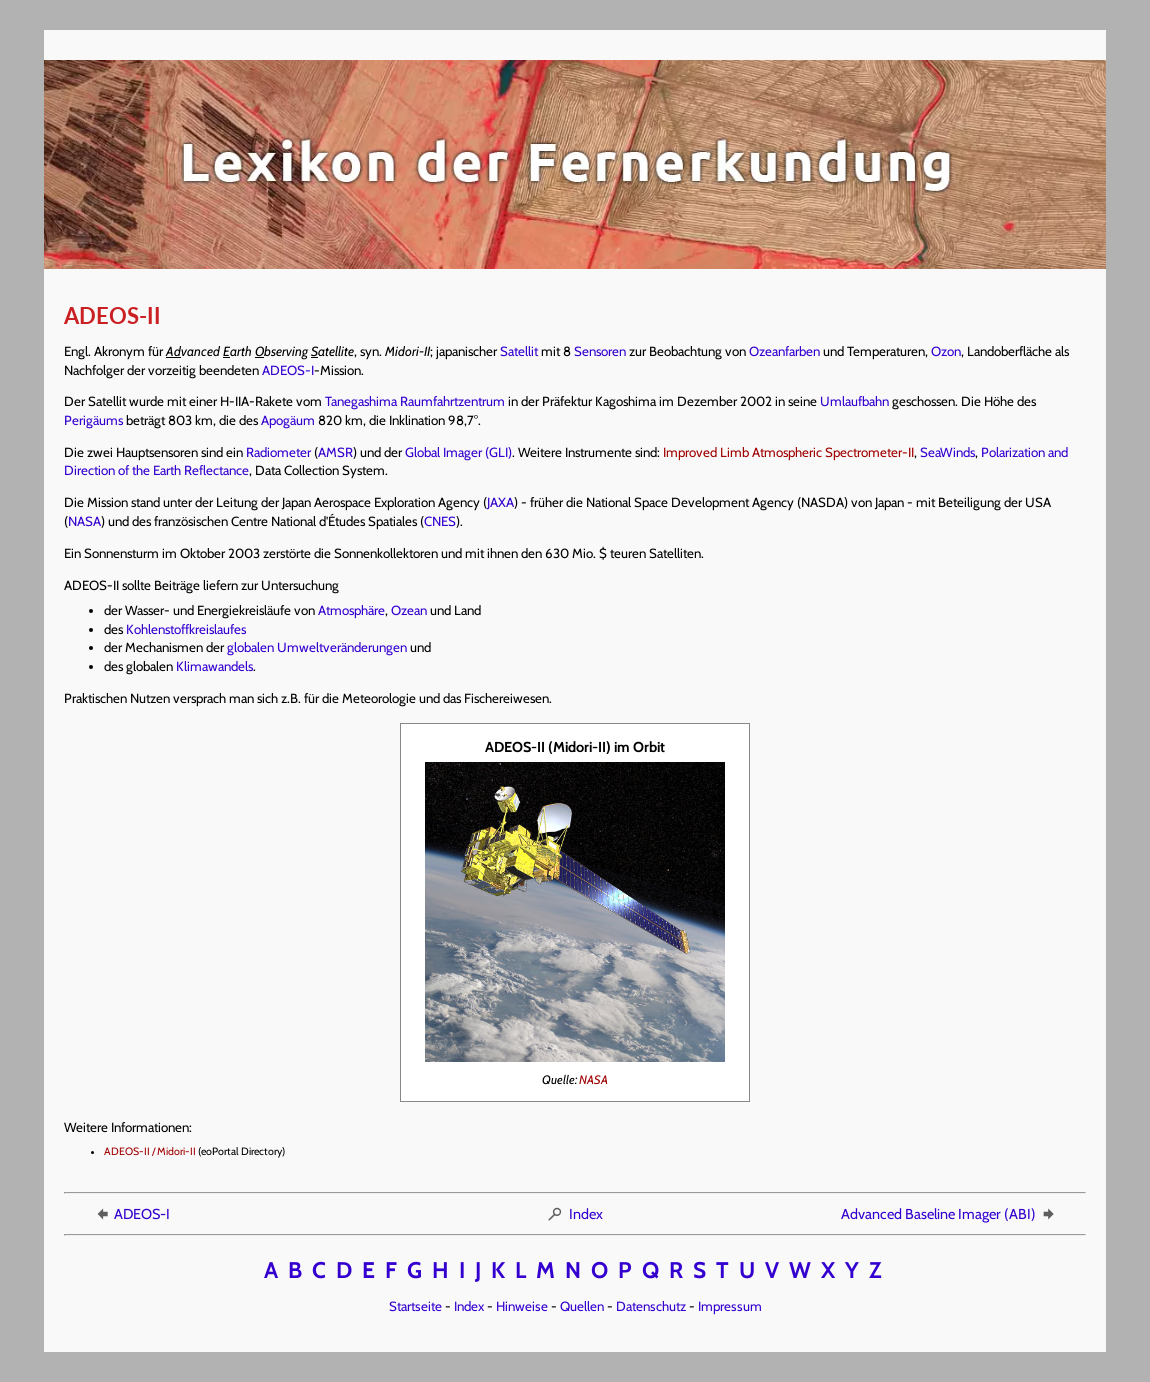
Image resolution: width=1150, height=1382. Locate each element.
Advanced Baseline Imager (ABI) (949, 1214)
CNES (440, 521)
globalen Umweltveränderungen (317, 647)
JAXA (500, 502)
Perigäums (93, 420)
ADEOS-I (288, 370)
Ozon (946, 351)
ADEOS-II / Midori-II (150, 1151)
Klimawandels (214, 666)
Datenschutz (651, 1306)
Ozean (409, 610)
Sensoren (600, 351)
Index (574, 1214)
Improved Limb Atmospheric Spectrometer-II (788, 452)
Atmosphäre (351, 610)
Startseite (415, 1306)
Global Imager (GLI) (458, 452)
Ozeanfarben (784, 351)
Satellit (519, 351)
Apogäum (288, 420)
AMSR (335, 452)
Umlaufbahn (854, 401)
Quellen (582, 1306)
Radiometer (278, 452)
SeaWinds (947, 452)
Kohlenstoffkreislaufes (186, 629)
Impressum (730, 1306)
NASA (84, 521)
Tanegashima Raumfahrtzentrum (415, 401)
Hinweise (522, 1306)
